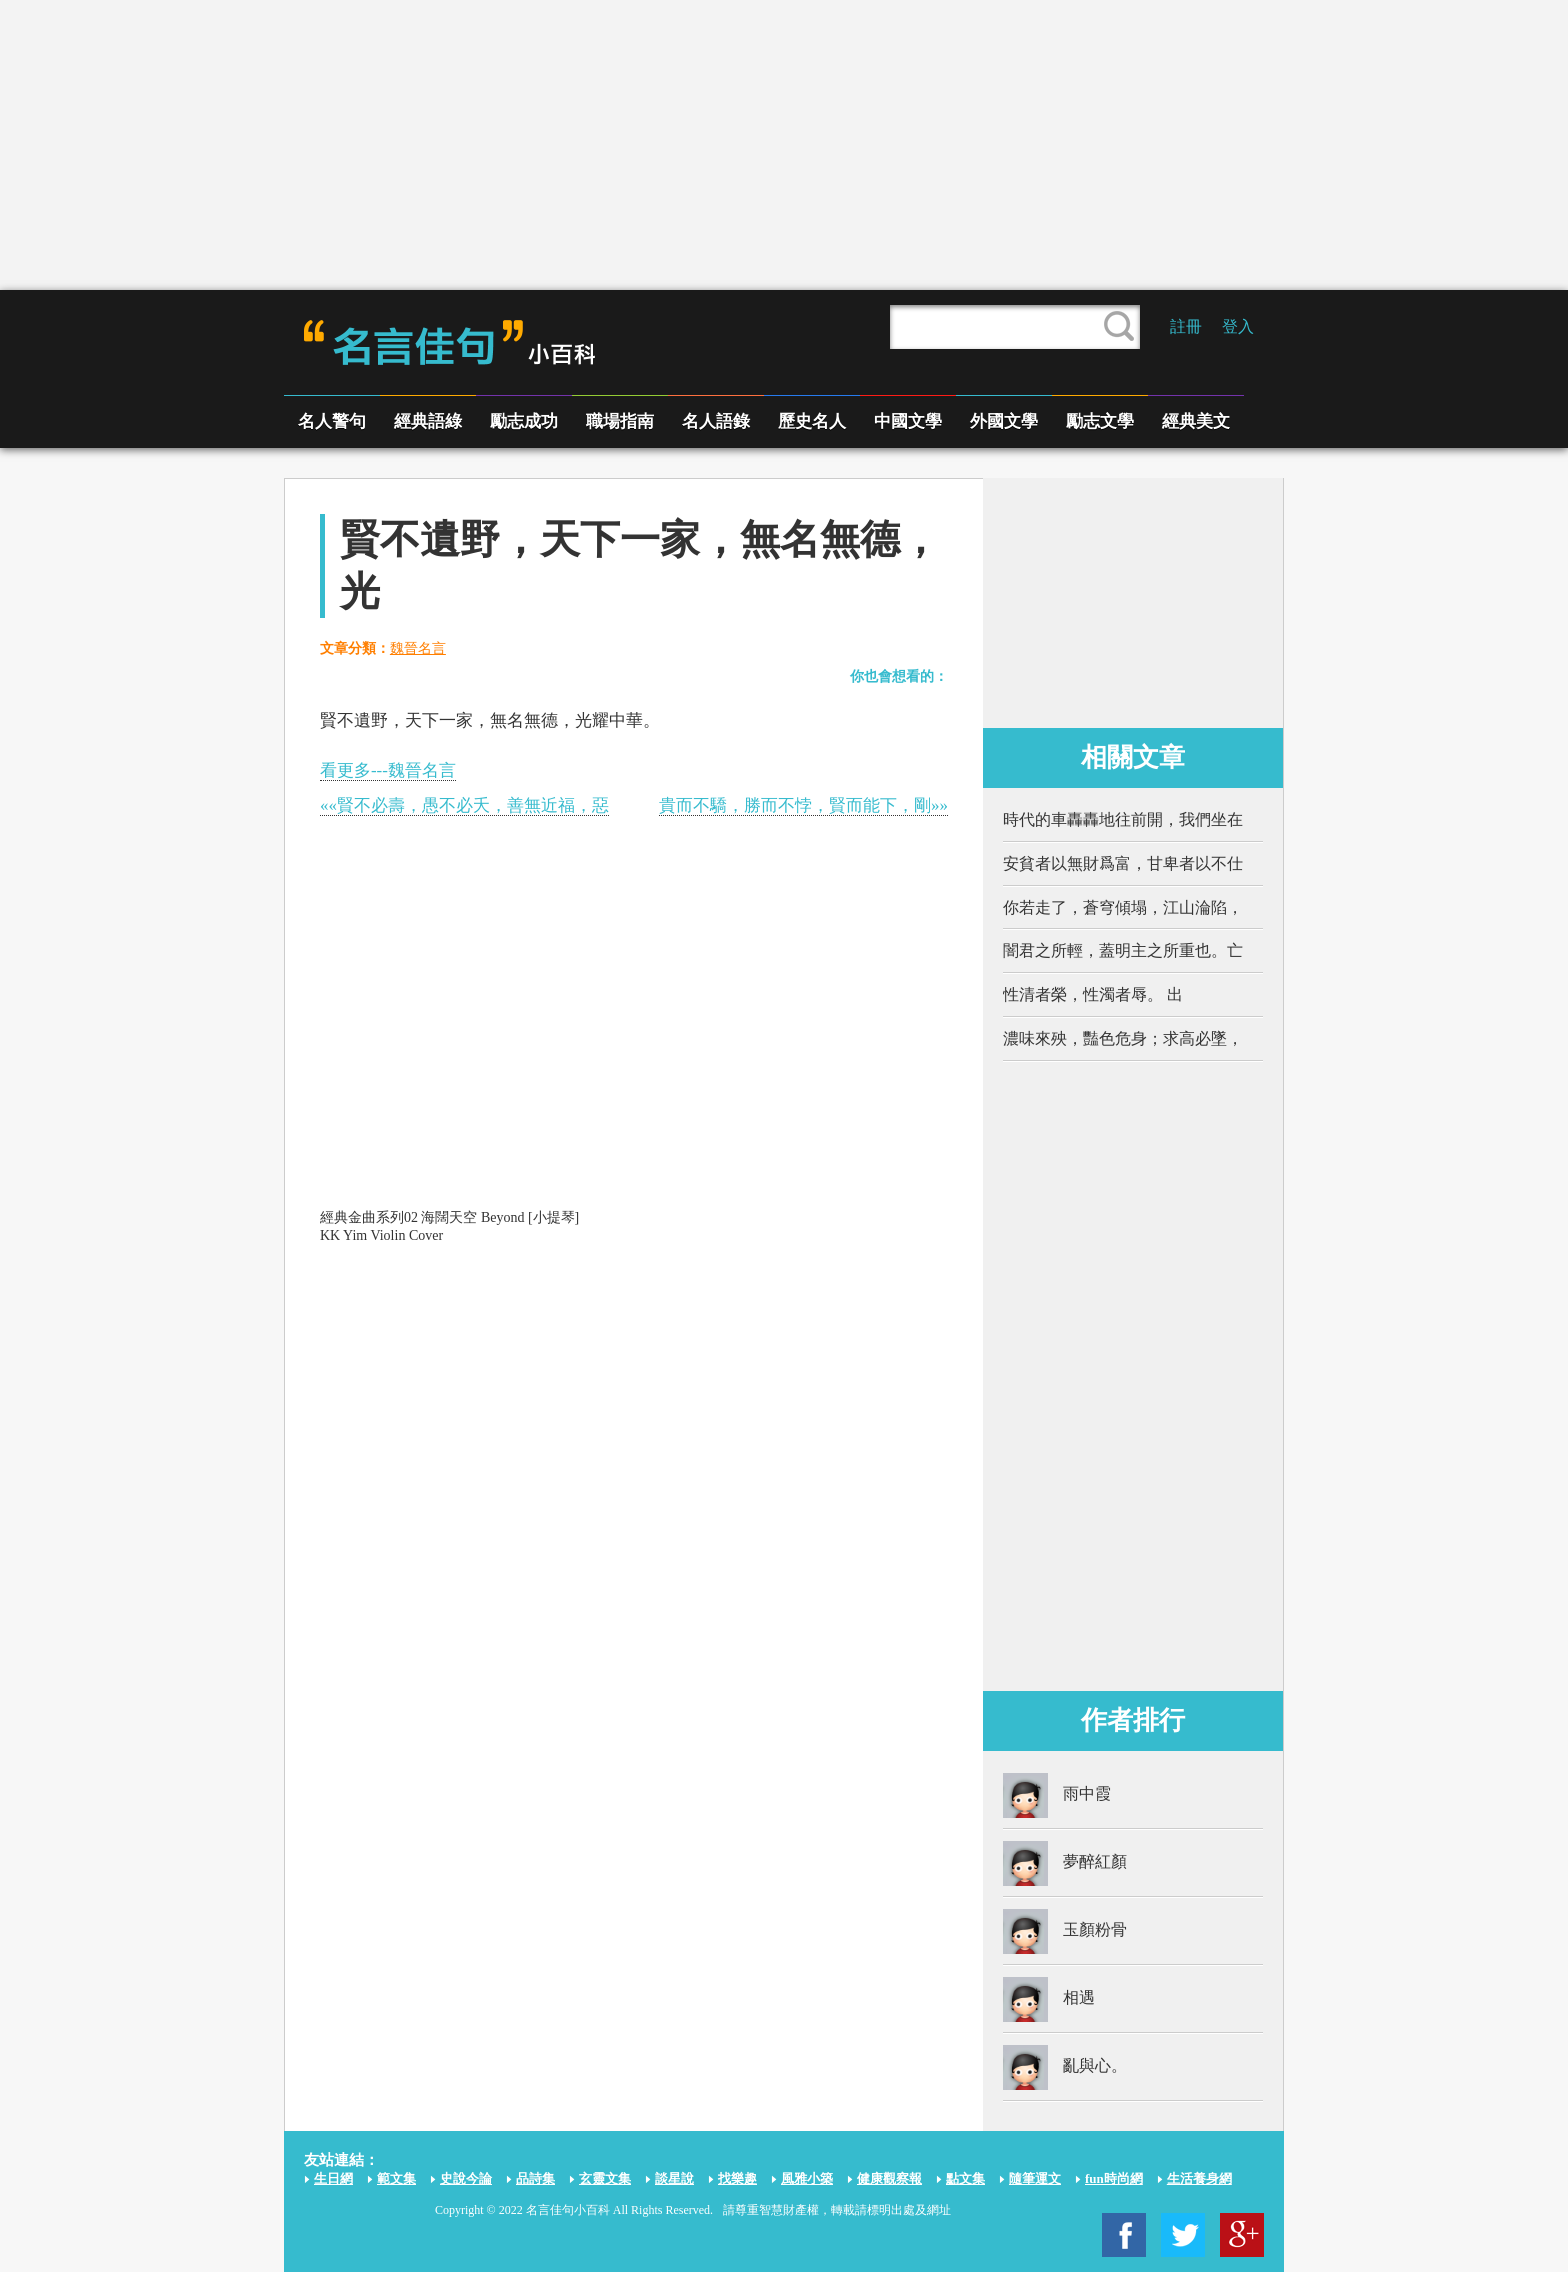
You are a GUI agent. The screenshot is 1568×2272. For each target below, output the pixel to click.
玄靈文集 (605, 2178)
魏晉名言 (418, 648)
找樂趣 (737, 2178)
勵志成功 (524, 421)
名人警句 (332, 421)
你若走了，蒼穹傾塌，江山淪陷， (1123, 907)
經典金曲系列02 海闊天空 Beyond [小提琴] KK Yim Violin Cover (449, 1226)
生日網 (333, 2178)
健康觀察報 (889, 2178)
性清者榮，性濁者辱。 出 (1093, 994)
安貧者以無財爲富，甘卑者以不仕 (1123, 863)
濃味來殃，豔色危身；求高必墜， (1123, 1038)
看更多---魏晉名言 (388, 770)
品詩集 (535, 2178)
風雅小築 (807, 2178)
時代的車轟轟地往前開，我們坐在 (1123, 819)
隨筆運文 (1035, 2178)
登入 (1238, 326)
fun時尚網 (1114, 2178)
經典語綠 (428, 421)
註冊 (1186, 326)
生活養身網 (1199, 2178)
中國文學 (908, 421)
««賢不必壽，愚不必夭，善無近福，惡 (464, 805)
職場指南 (620, 421)
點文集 (965, 2178)
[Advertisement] (784, 145)
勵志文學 (1100, 421)
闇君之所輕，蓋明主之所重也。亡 (1123, 950)
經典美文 (1196, 421)
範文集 (396, 2178)
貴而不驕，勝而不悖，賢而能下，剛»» (803, 805)
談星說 (674, 2178)
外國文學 (1004, 421)
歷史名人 (812, 421)
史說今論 (466, 2178)
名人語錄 (716, 421)
